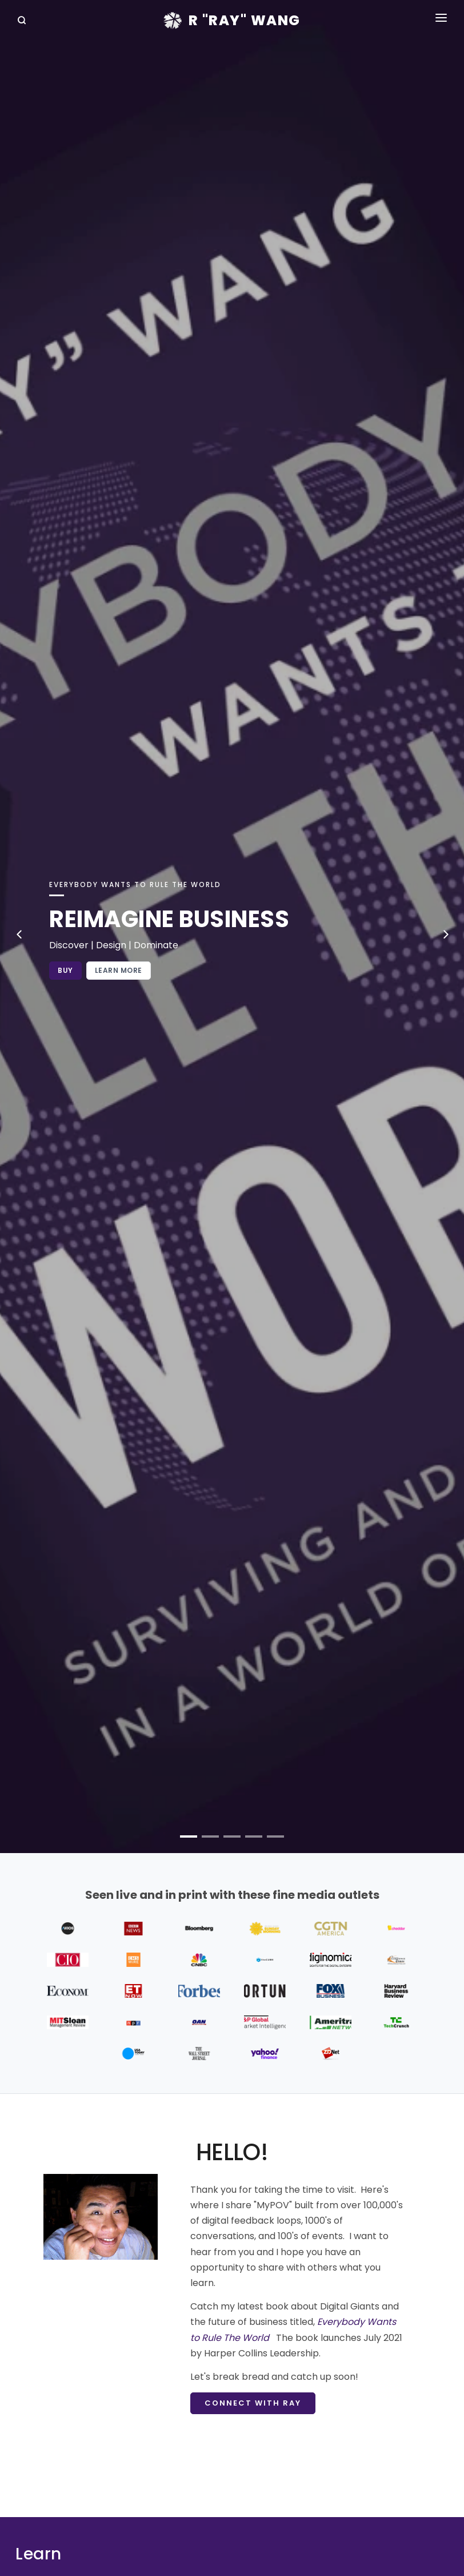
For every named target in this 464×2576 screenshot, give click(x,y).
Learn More (118, 970)
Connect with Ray (253, 2403)
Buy (65, 970)
